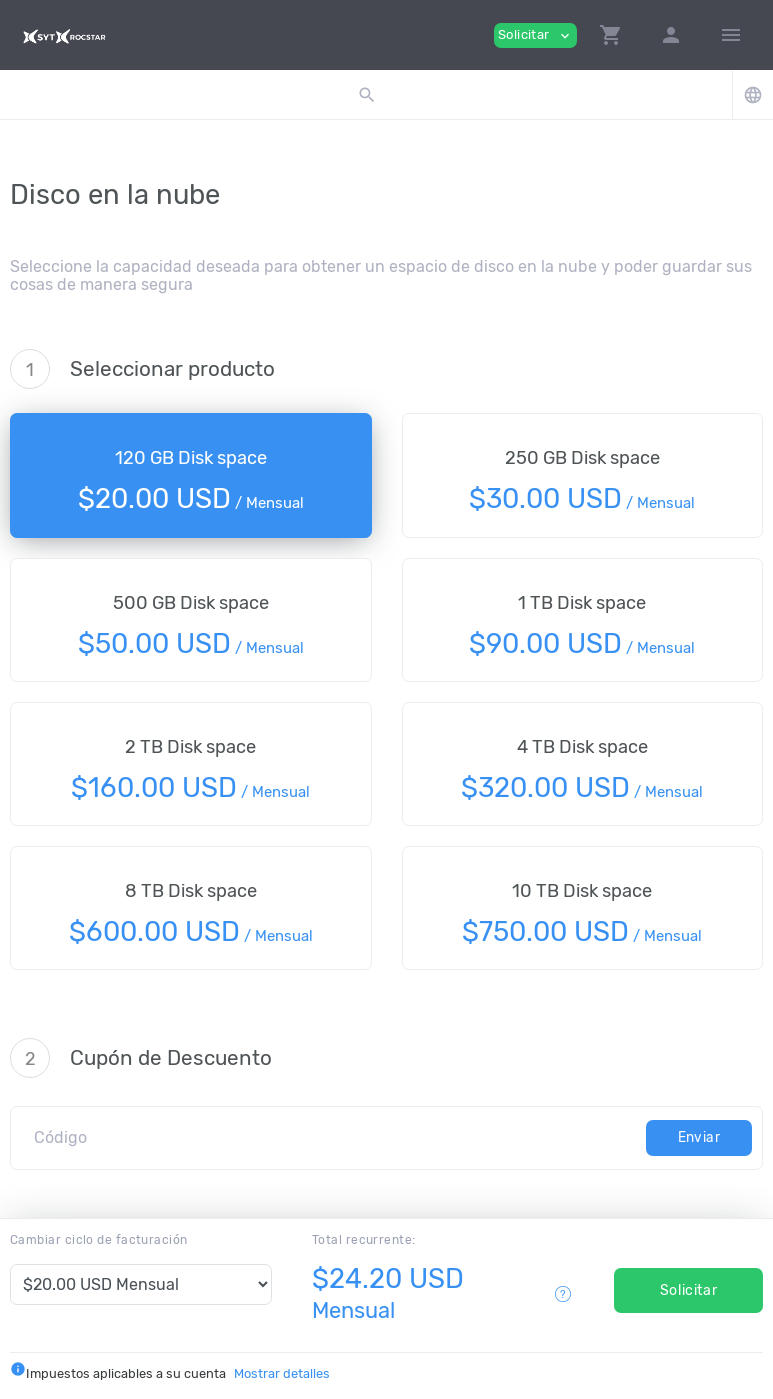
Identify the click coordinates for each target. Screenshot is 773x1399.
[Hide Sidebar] (731, 35)
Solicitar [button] (535, 35)
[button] (611, 35)
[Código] (333, 1137)
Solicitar (688, 1290)
